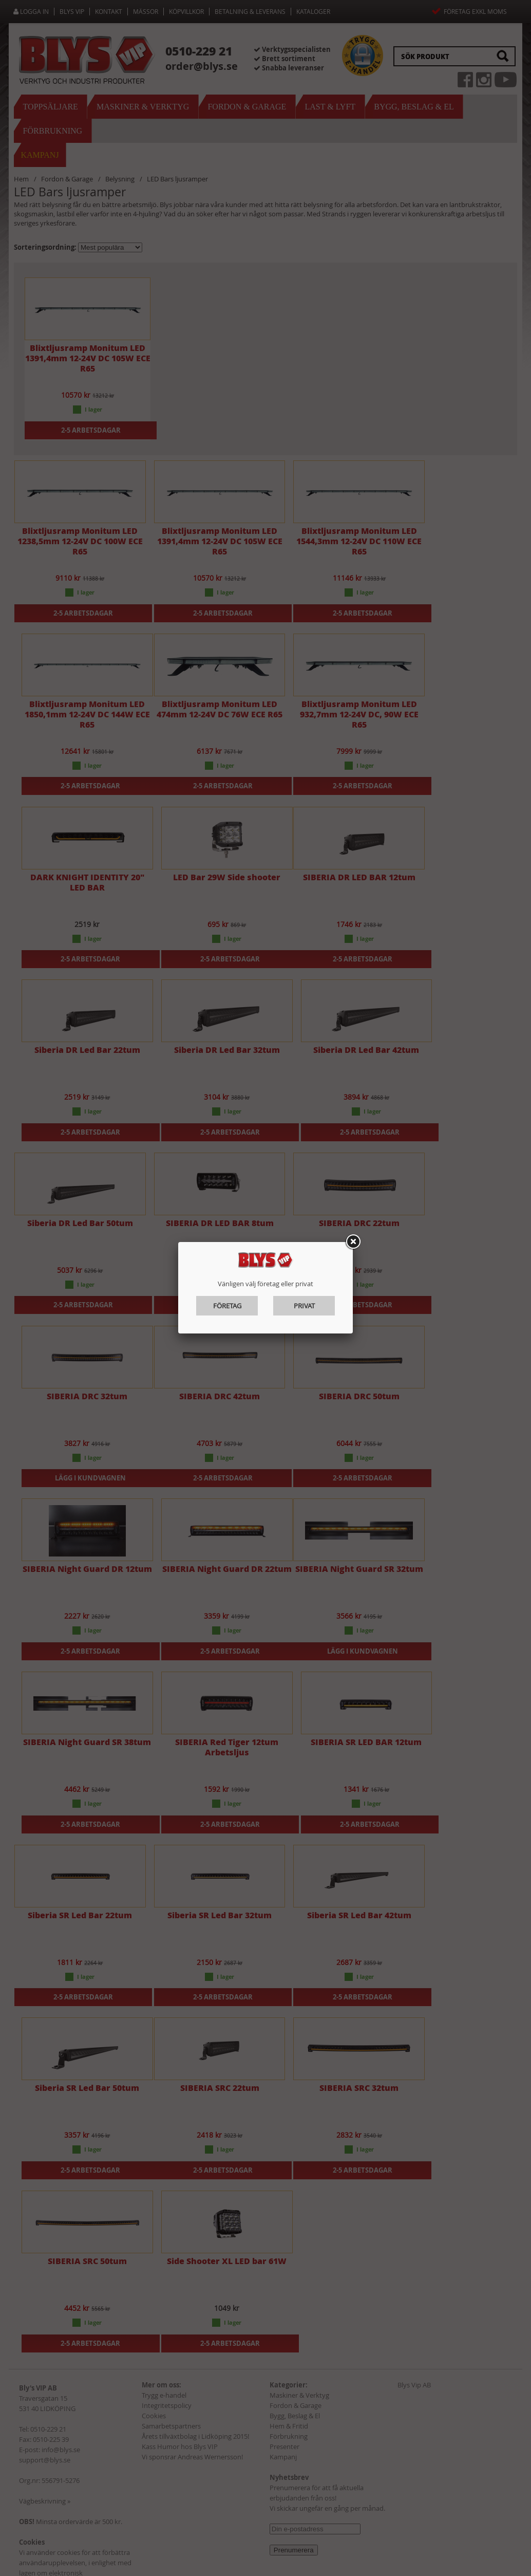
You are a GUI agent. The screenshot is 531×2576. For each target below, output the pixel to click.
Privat (304, 1305)
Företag (227, 1305)
